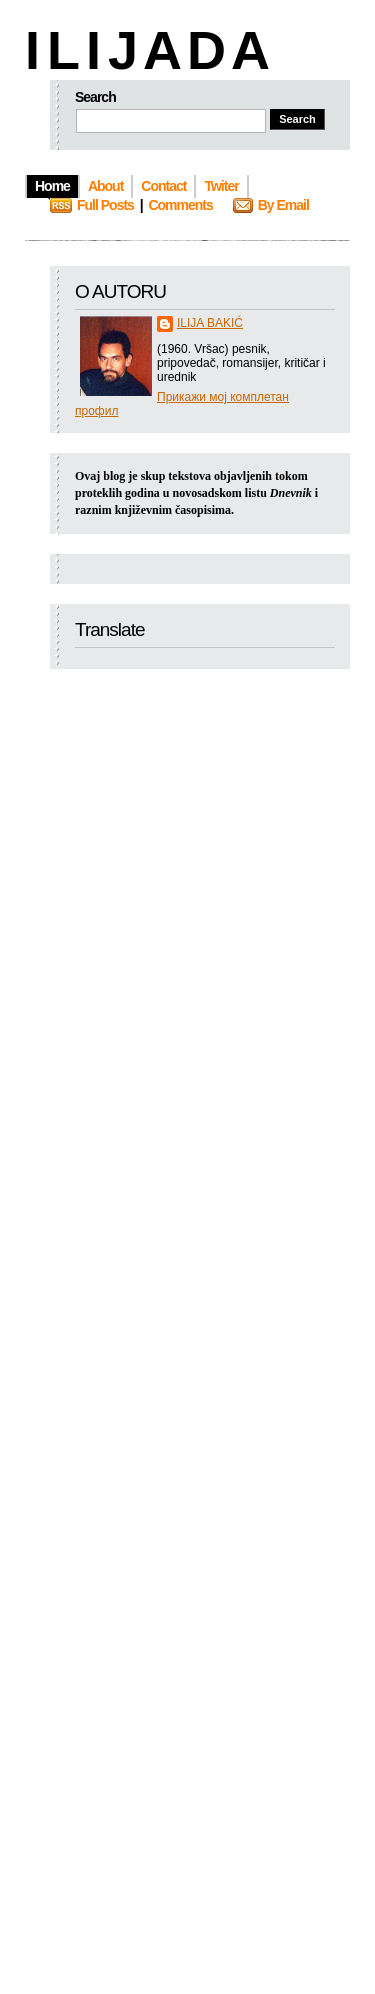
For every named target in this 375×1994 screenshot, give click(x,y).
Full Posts (105, 205)
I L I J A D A (145, 50)
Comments (180, 205)
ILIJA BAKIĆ (210, 323)
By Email (283, 205)
